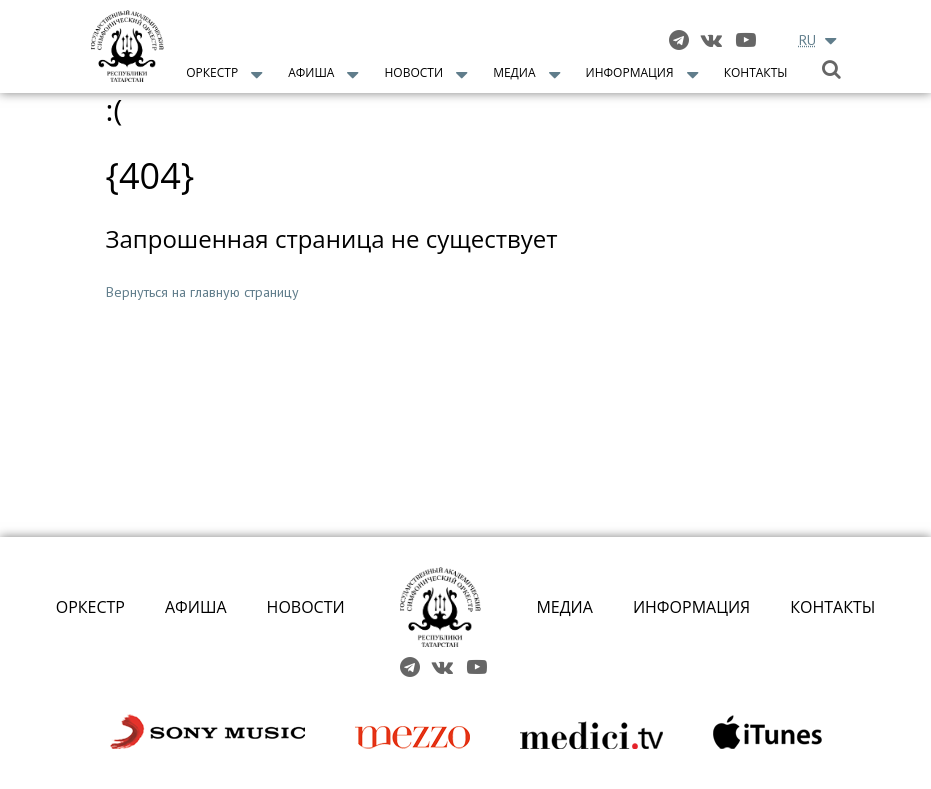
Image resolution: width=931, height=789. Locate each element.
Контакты (756, 72)
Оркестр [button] (212, 72)
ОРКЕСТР (90, 607)
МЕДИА (564, 607)
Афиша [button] (311, 72)
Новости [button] (414, 72)
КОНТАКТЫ (832, 607)
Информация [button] (630, 72)
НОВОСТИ (306, 607)
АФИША (196, 607)
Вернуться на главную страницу (202, 292)
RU (807, 40)
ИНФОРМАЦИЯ (691, 607)
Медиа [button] (514, 72)
